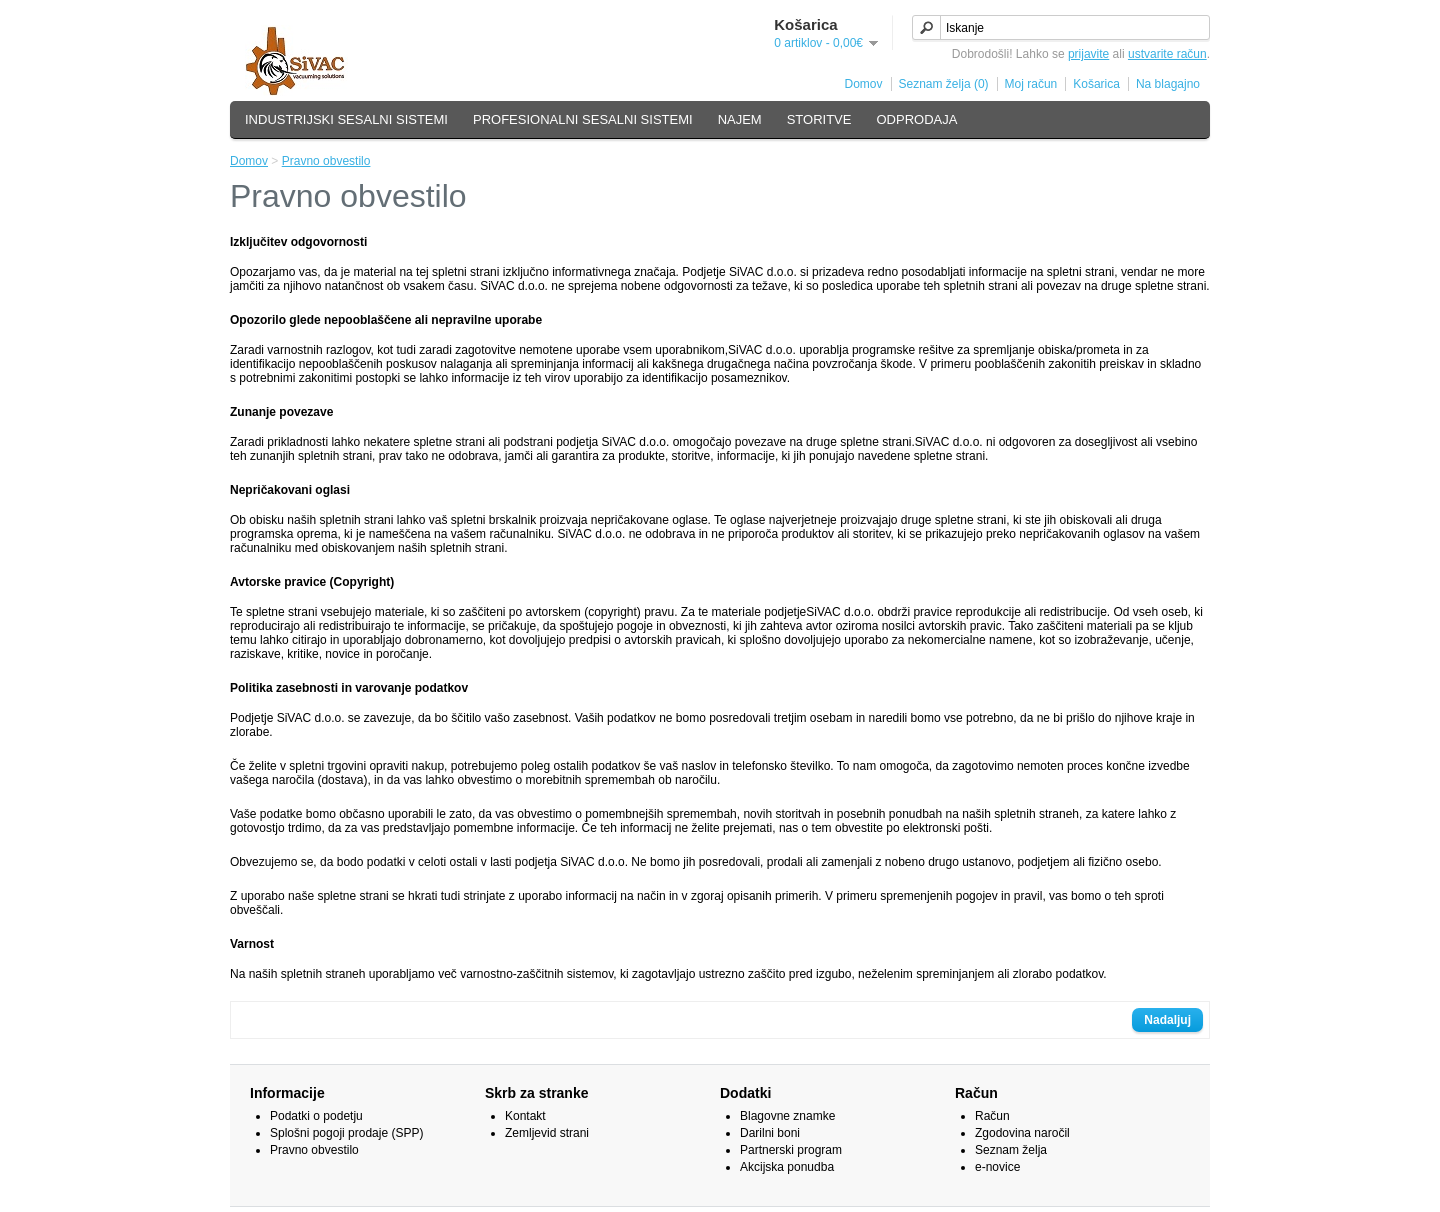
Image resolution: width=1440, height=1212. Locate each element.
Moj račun (1031, 84)
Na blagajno (1168, 84)
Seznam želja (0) (944, 84)
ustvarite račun (1167, 54)
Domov (864, 84)
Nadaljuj (1167, 1020)
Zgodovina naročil (1022, 1133)
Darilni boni (770, 1133)
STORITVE (819, 119)
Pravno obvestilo (326, 161)
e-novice (997, 1167)
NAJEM (740, 119)
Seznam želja (1011, 1150)
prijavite (1088, 54)
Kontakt (525, 1116)
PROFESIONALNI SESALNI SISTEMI (583, 119)
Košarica (1096, 84)
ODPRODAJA (916, 119)
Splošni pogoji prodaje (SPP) (346, 1133)
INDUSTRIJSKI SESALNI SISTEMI (346, 119)
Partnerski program (791, 1150)
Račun (992, 1116)
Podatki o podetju (316, 1116)
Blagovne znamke (787, 1116)
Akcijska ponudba (787, 1167)
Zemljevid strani (547, 1133)
